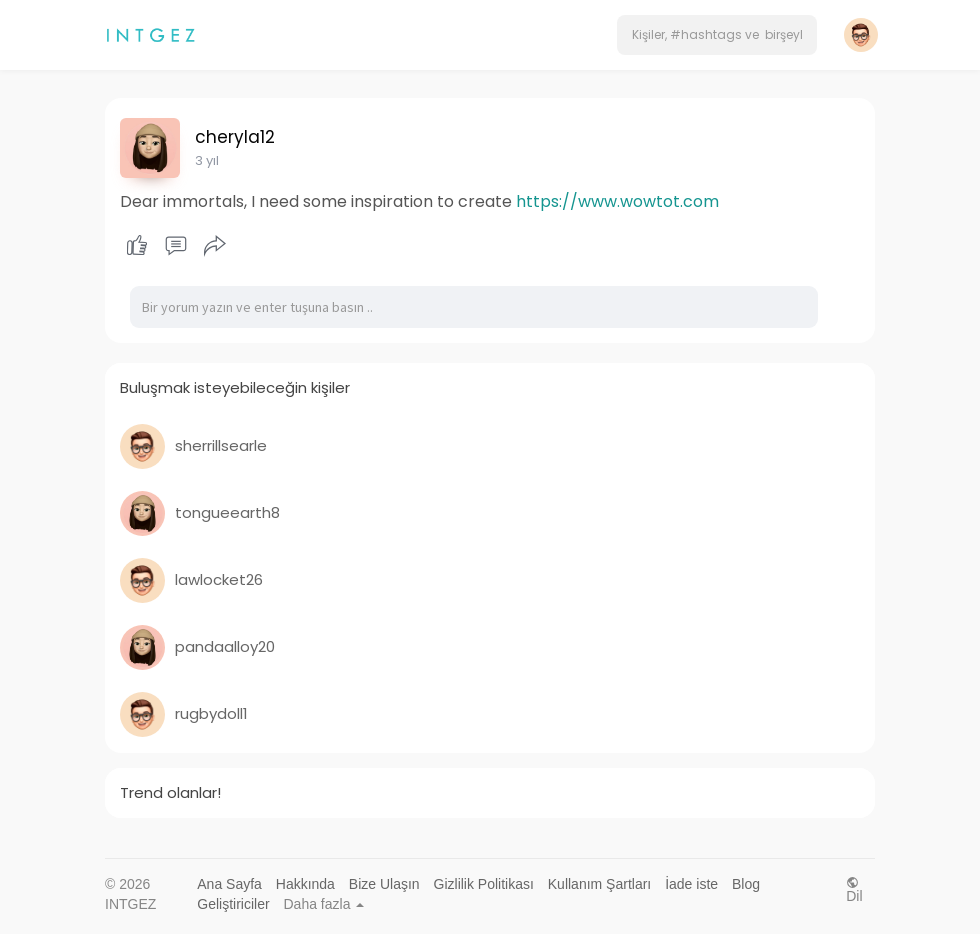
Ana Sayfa (229, 884)
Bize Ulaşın (384, 884)
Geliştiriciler (233, 904)
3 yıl (207, 160)
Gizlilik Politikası (484, 884)
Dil (854, 889)
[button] (717, 35)
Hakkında (305, 884)
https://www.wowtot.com (617, 201)
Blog (746, 884)
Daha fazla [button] (324, 904)
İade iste (691, 884)
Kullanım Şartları (599, 884)
